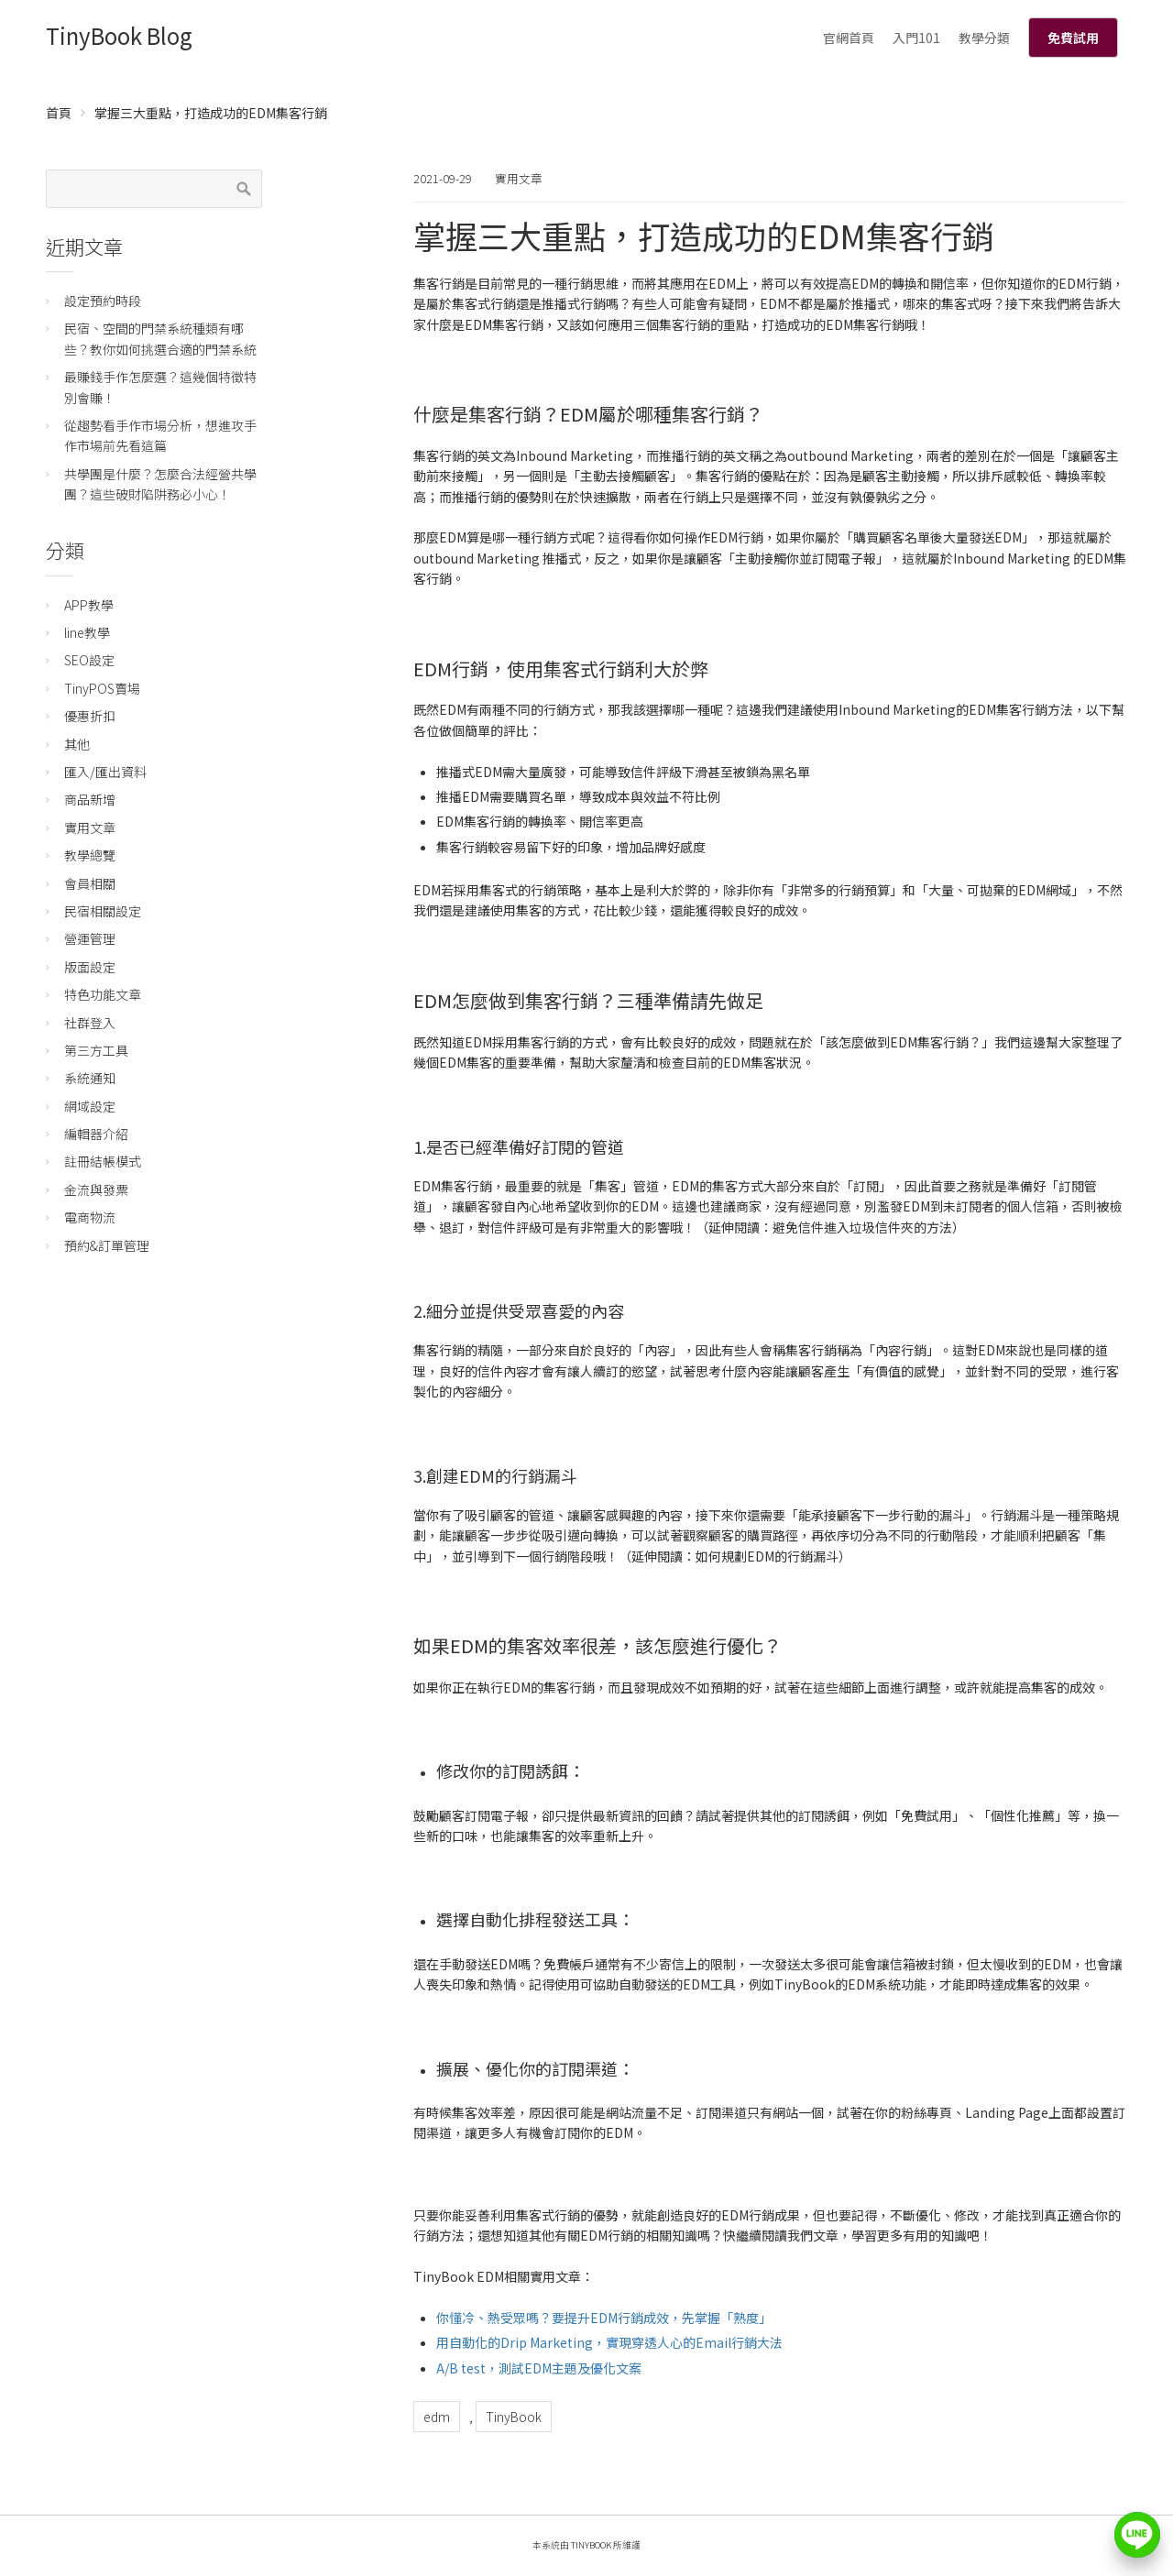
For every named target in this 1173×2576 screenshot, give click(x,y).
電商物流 (89, 1217)
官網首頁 (848, 37)
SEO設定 (89, 660)
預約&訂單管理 (106, 1245)
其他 (77, 744)
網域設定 (89, 1106)
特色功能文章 (102, 994)
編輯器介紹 (96, 1133)
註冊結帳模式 (102, 1161)
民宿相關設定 (102, 911)
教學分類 (984, 37)
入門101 (916, 37)
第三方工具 (96, 1050)
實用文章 (519, 178)
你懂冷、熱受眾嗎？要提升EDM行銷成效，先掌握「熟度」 (604, 2317)
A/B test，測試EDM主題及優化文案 (538, 2368)
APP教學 (89, 605)
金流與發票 (96, 1189)
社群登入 (89, 1023)
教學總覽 (89, 855)
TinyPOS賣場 (102, 688)
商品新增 (89, 799)
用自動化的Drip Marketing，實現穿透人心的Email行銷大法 (609, 2342)
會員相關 (89, 883)
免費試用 (1073, 37)
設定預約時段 (102, 300)
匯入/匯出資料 (105, 771)
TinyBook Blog (119, 35)
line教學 (87, 632)
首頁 (58, 113)
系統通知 (89, 1078)
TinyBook (514, 2416)
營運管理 (89, 938)
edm (436, 2416)
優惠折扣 (89, 716)
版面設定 (89, 967)
